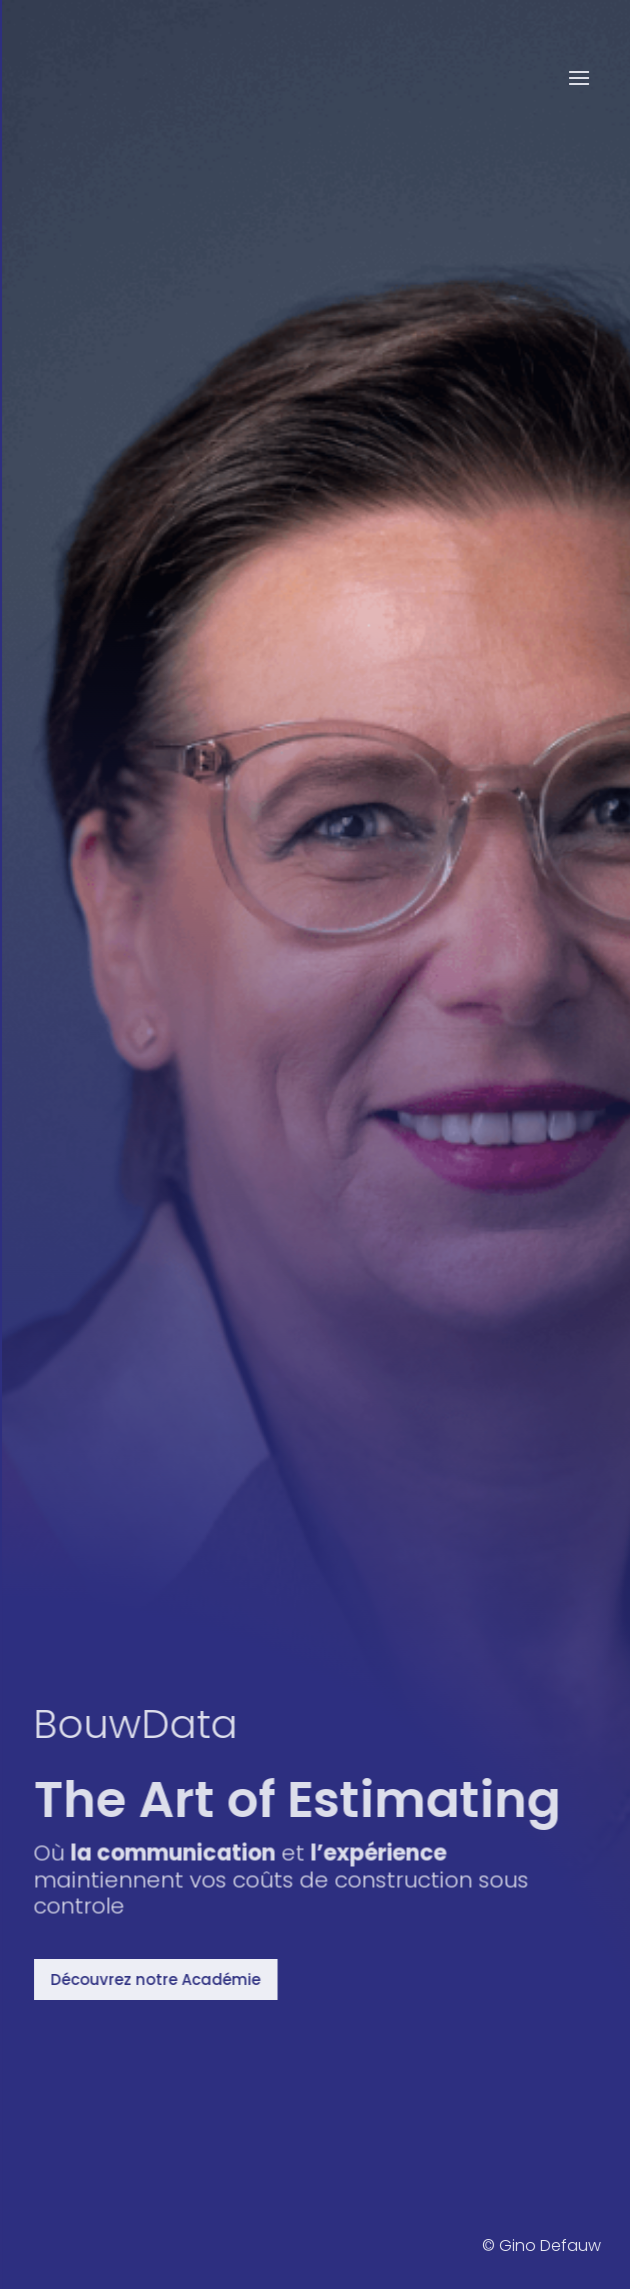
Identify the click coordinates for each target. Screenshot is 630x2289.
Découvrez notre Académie (163, 1979)
